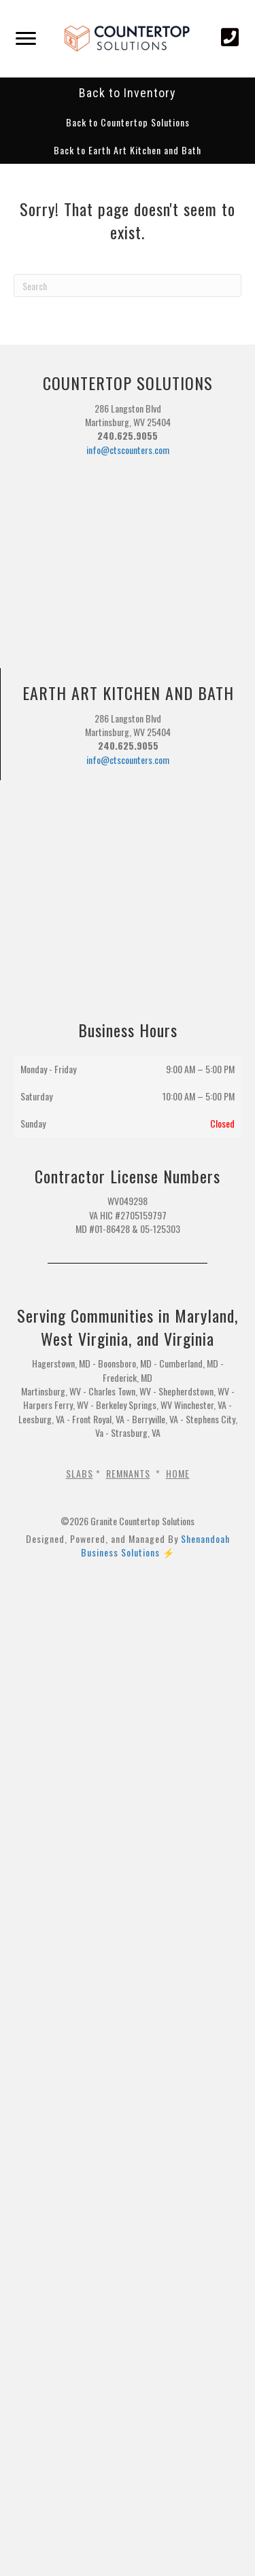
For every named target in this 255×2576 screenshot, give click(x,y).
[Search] (127, 285)
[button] (128, 122)
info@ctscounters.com (127, 449)
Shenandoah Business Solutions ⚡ (155, 1545)
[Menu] (25, 38)
